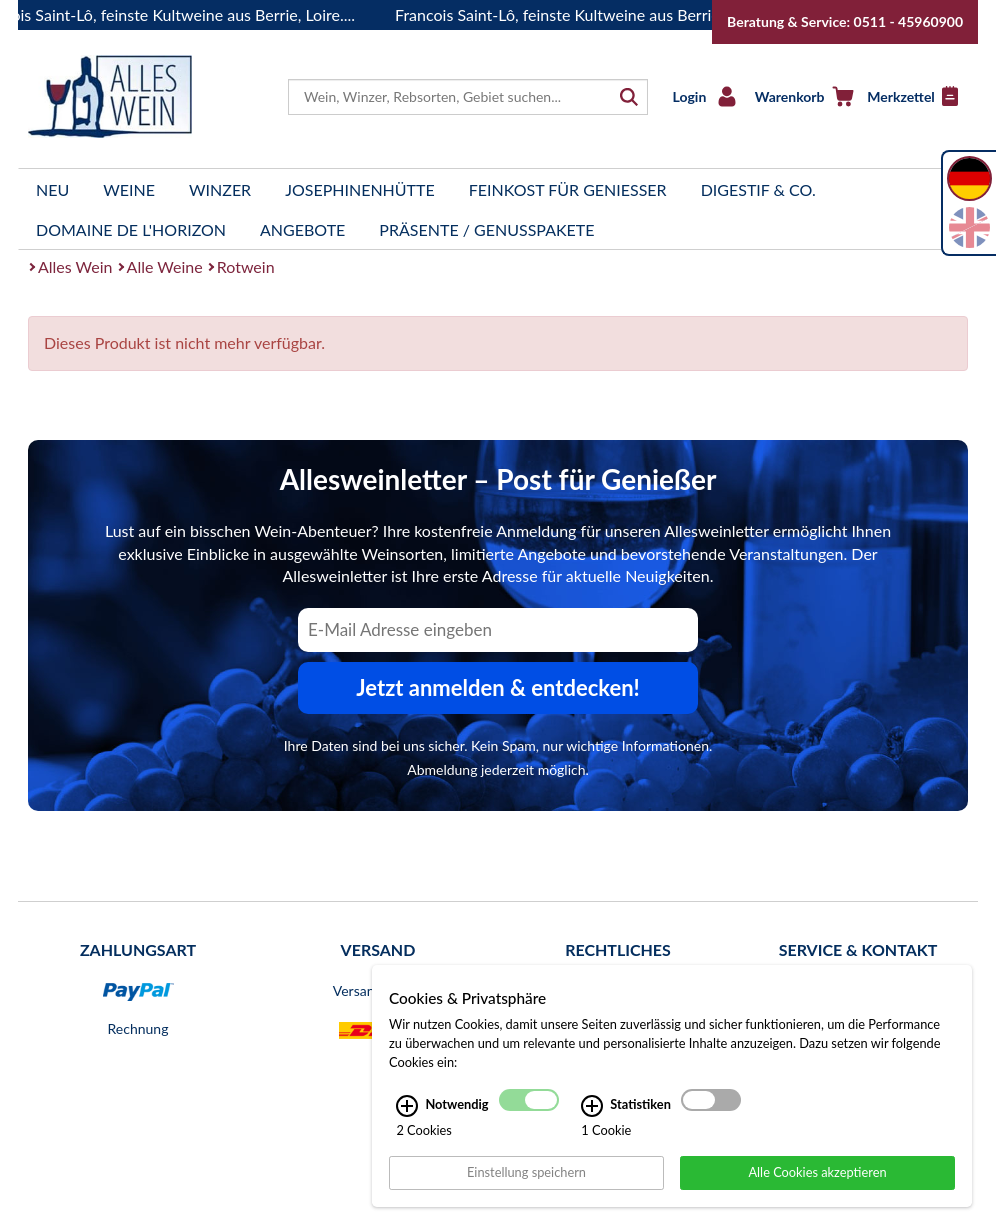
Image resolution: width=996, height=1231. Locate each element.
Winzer (220, 189)
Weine (129, 189)
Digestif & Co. (758, 189)
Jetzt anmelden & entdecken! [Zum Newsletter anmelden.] (498, 687)
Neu (52, 189)
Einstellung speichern (526, 1172)
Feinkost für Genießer (568, 189)
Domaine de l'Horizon (131, 229)
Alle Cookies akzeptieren (817, 1172)
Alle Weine (165, 266)
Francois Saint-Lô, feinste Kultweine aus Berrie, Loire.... (591, 14)
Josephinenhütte (360, 189)
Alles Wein (75, 266)
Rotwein (246, 266)
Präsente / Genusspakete (486, 229)
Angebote (302, 229)
